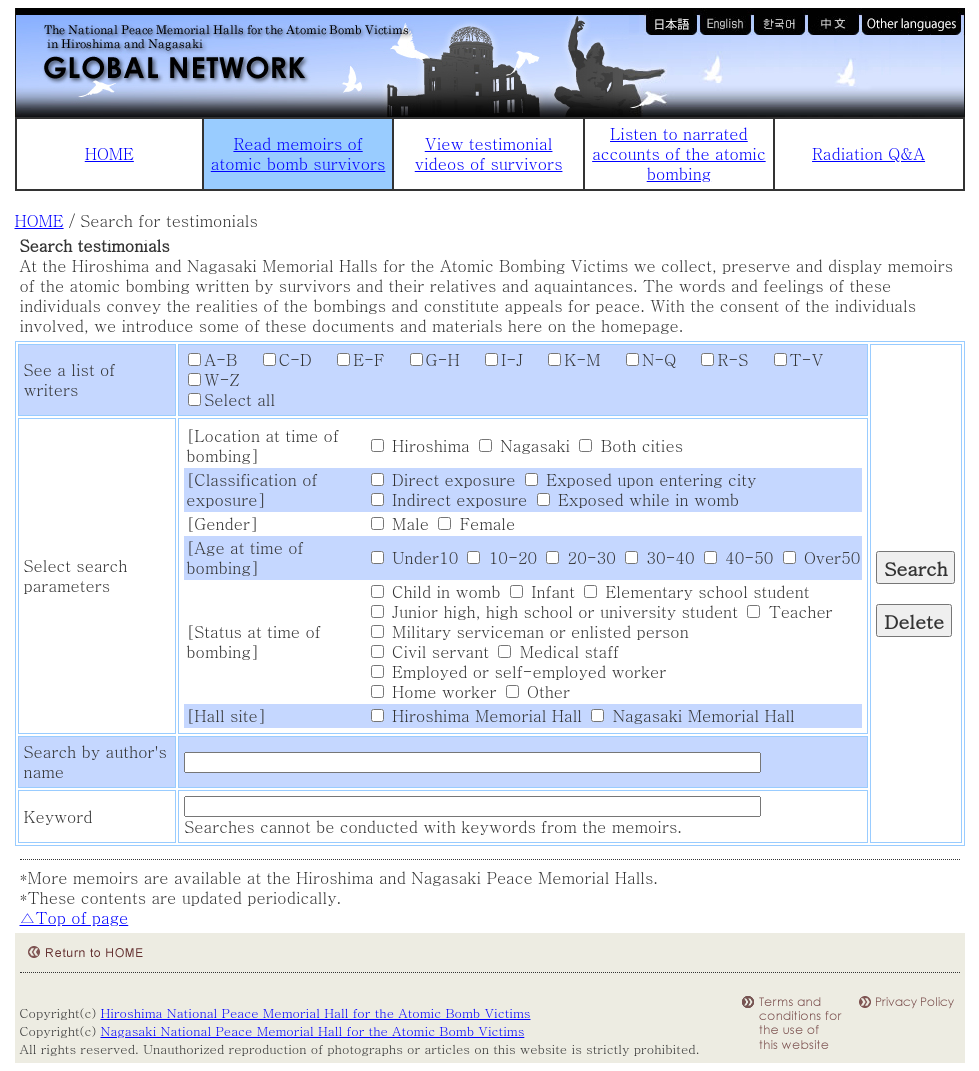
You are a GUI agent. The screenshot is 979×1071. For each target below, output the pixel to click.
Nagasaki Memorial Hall (692, 715)
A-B (212, 359)
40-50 (738, 557)
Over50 (822, 557)
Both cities (630, 445)
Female (476, 523)
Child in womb (436, 591)
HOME (109, 153)
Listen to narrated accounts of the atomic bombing (678, 153)
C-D (277, 359)
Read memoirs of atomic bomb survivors (298, 153)
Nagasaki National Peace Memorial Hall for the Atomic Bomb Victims (312, 1030)
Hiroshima (420, 445)
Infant (542, 591)
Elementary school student (696, 591)
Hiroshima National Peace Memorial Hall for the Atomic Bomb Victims (315, 1012)
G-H (425, 359)
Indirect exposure (449, 499)
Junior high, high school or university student (554, 611)
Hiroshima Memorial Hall (476, 715)
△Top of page (74, 917)
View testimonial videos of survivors (489, 153)
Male (400, 523)
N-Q (641, 359)
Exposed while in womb (638, 499)
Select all (231, 399)
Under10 (414, 557)
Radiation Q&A (868, 153)
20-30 (580, 557)
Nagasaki (524, 445)
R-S (714, 359)
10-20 (501, 557)
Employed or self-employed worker (519, 671)
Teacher (789, 611)
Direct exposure (443, 479)
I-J (494, 359)
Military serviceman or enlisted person (530, 631)
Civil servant (430, 651)
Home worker (434, 691)
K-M (564, 359)
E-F (350, 359)
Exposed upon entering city (641, 479)
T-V (789, 359)
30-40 (659, 557)
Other (538, 691)
